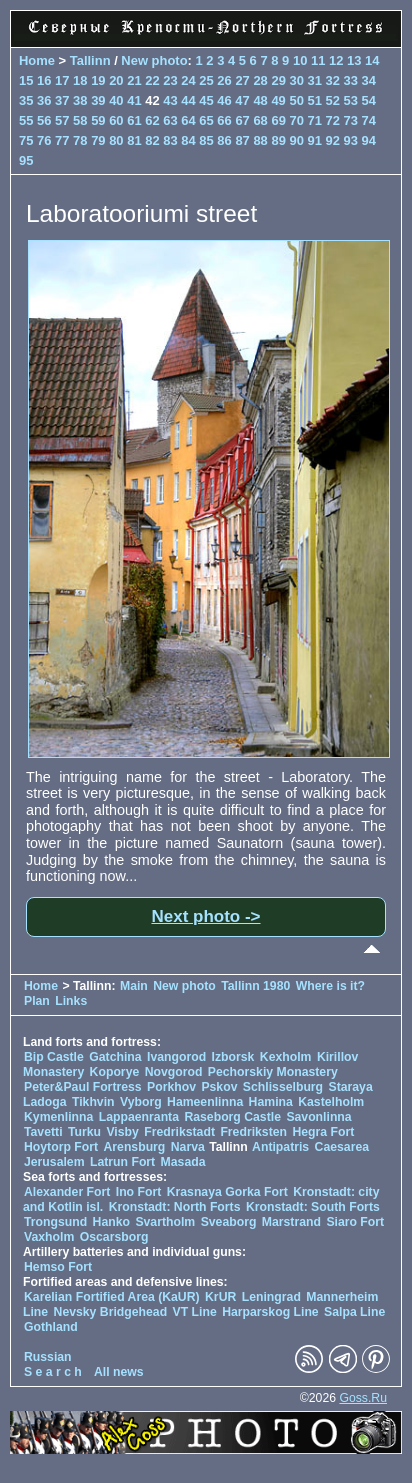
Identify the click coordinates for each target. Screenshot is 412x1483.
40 (116, 100)
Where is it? (330, 986)
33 (351, 80)
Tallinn (90, 60)
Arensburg (134, 1147)
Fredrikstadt (179, 1132)
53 (351, 100)
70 (296, 120)
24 (188, 80)
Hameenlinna (205, 1102)
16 (44, 80)
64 (188, 120)
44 (188, 100)
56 (44, 120)
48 (260, 100)
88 (260, 140)
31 (315, 80)
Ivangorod (176, 1057)
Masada (183, 1162)
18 (80, 80)
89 (278, 140)
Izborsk (233, 1057)
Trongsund (55, 1222)
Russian (48, 1357)
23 (170, 80)
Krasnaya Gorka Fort (227, 1192)
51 (314, 100)
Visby (122, 1132)
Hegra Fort (323, 1132)
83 (170, 140)
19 (98, 80)
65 (206, 120)
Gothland (51, 1327)
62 (152, 120)
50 (296, 100)
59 (98, 120)
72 (333, 120)
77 (62, 140)
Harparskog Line (270, 1312)
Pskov (219, 1087)
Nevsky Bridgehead (111, 1312)
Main (134, 986)
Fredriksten (253, 1132)
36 (44, 100)
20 (116, 80)
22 (152, 80)
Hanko (111, 1222)
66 (224, 120)
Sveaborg (229, 1222)
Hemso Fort (58, 1267)
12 (336, 60)
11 (318, 60)
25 (206, 80)
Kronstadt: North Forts (176, 1207)
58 (80, 120)
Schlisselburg (283, 1087)
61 (134, 120)
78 (80, 140)
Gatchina (115, 1057)
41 (134, 100)
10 (300, 60)
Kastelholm (331, 1102)
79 (98, 140)
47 (242, 100)
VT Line (195, 1312)
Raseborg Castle (232, 1117)
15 (26, 80)
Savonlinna (318, 1117)
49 (278, 100)
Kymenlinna (58, 1117)
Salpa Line (354, 1312)
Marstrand (291, 1222)
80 (116, 140)
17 (62, 80)
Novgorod (174, 1072)
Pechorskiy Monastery (273, 1072)
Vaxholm (49, 1237)
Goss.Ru (363, 1398)
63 (170, 120)
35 (26, 100)
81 (134, 140)
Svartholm (165, 1222)
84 (188, 140)
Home (37, 60)
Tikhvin (93, 1102)
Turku (84, 1132)
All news (119, 1372)
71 (315, 120)
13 (354, 60)
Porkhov (171, 1087)
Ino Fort (139, 1192)
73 (351, 120)
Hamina (271, 1102)
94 (369, 140)
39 (98, 100)
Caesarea (342, 1147)
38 (80, 100)
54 (369, 100)
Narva (188, 1147)
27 (242, 80)
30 (296, 80)
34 (369, 80)
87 (242, 140)
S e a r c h (53, 1372)
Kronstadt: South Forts (313, 1207)
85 (206, 140)
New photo (154, 60)
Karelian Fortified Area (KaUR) (112, 1297)
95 (26, 160)
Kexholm (286, 1057)
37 (62, 100)
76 (44, 140)
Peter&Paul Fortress (83, 1087)
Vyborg (141, 1102)
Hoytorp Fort (61, 1147)
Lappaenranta (139, 1117)
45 (206, 100)
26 (224, 80)
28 (260, 80)
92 (333, 140)
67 (242, 120)
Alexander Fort (67, 1192)
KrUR (220, 1297)
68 (260, 120)
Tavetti (43, 1132)
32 (333, 80)
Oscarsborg (114, 1237)
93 (351, 140)
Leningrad (271, 1297)
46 (224, 100)
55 (26, 120)
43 (170, 100)
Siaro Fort (355, 1222)
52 (333, 100)
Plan (37, 1001)
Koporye (115, 1072)
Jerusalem (54, 1162)
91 (315, 140)
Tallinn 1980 (255, 986)
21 (134, 80)
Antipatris (280, 1147)
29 (278, 80)
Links (71, 1001)
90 (296, 140)
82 (152, 140)
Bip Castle (54, 1057)
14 (372, 60)
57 (62, 120)
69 (278, 120)
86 (224, 140)
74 (369, 120)
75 (26, 140)
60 (116, 120)
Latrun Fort (122, 1162)
